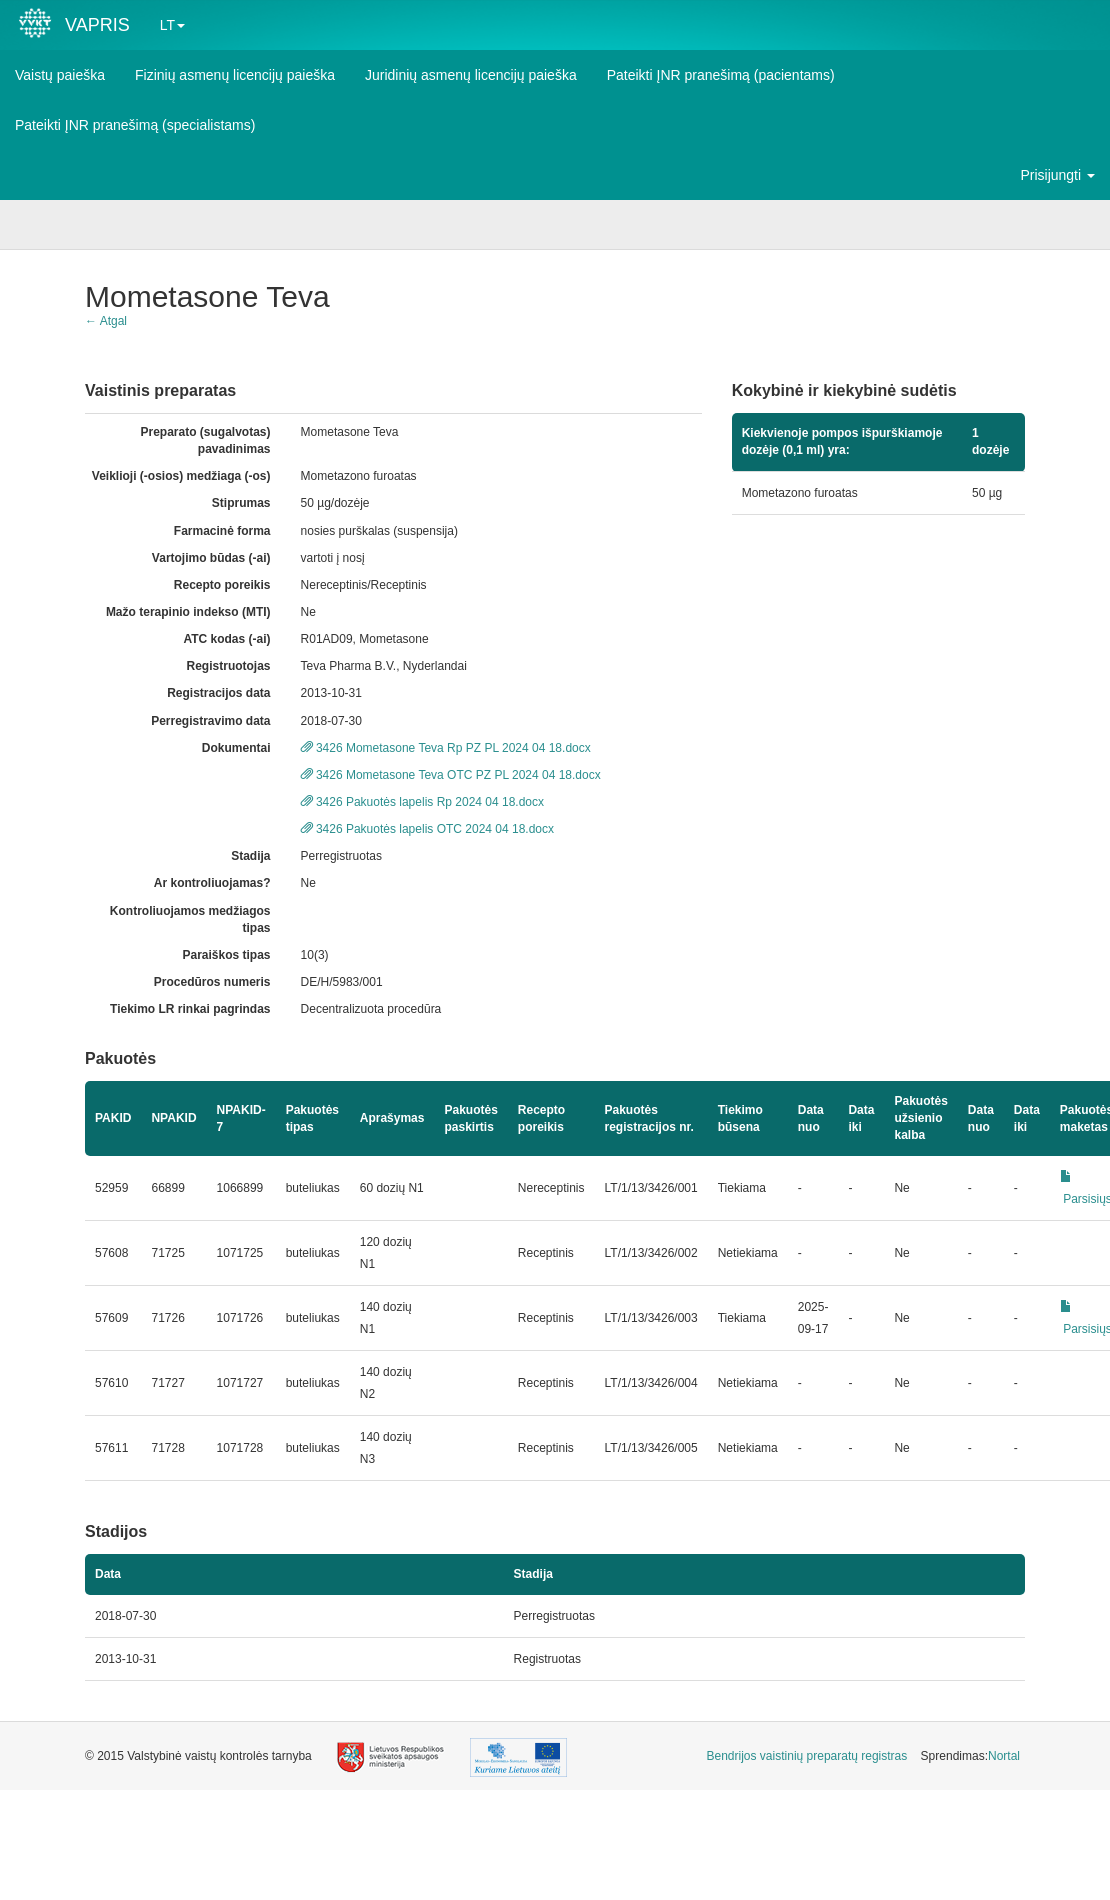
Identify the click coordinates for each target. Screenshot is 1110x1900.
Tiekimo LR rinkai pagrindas (190, 1009)
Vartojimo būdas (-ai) (211, 558)
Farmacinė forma (222, 531)
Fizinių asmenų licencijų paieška (235, 75)
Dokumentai (236, 748)
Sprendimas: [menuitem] (970, 1756)
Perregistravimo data (210, 721)
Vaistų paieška (60, 75)
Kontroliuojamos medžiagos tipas (190, 919)
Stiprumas (241, 503)
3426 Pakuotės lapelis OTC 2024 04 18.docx (428, 829)
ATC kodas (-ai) (226, 639)
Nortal (1004, 1756)
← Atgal (106, 321)
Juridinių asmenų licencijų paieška (471, 75)
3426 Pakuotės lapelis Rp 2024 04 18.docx (423, 802)
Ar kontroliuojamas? (212, 883)
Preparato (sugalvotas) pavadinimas (206, 440)
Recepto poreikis (222, 585)
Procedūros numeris (212, 982)
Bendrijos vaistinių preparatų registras (807, 1756)
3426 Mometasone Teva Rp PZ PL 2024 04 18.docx (446, 748)
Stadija (250, 856)
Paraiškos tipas (226, 955)
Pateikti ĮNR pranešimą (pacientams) (721, 75)
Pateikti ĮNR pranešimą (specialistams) (135, 125)
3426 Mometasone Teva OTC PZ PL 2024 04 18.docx (451, 775)
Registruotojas (229, 666)
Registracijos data (218, 693)
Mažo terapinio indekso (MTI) (188, 612)
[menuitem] (807, 1756)
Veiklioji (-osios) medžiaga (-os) (181, 476)
